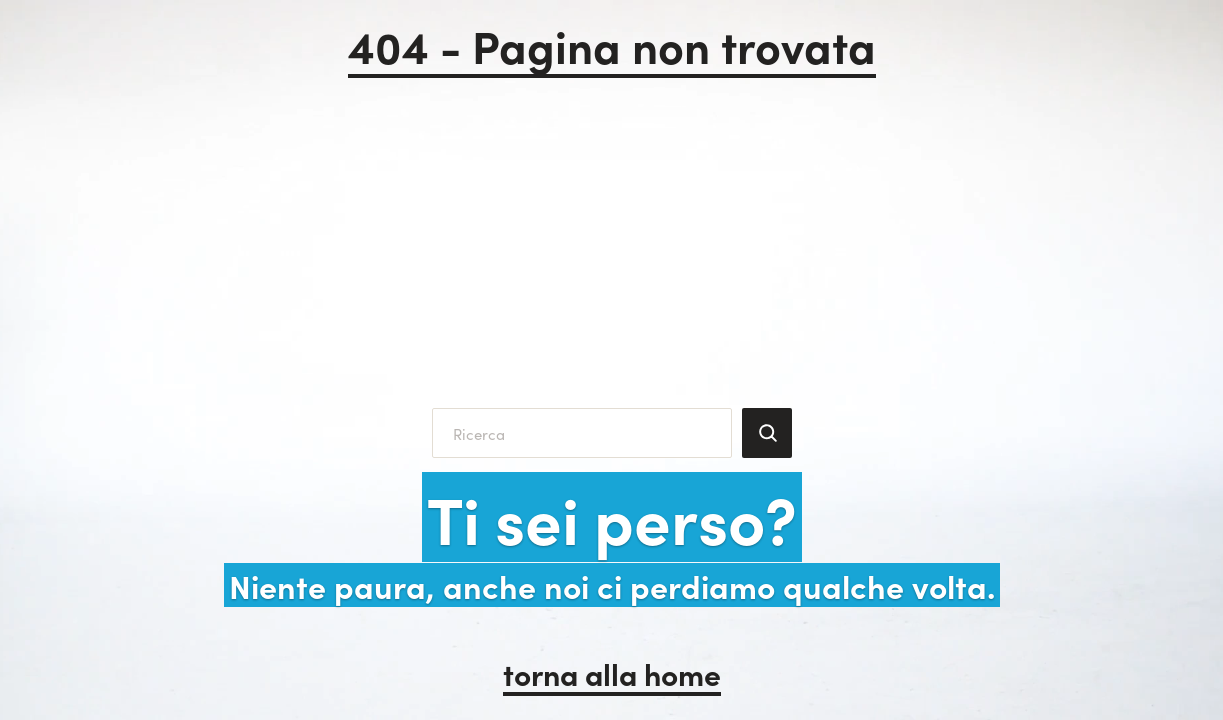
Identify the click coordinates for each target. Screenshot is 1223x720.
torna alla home (612, 673)
